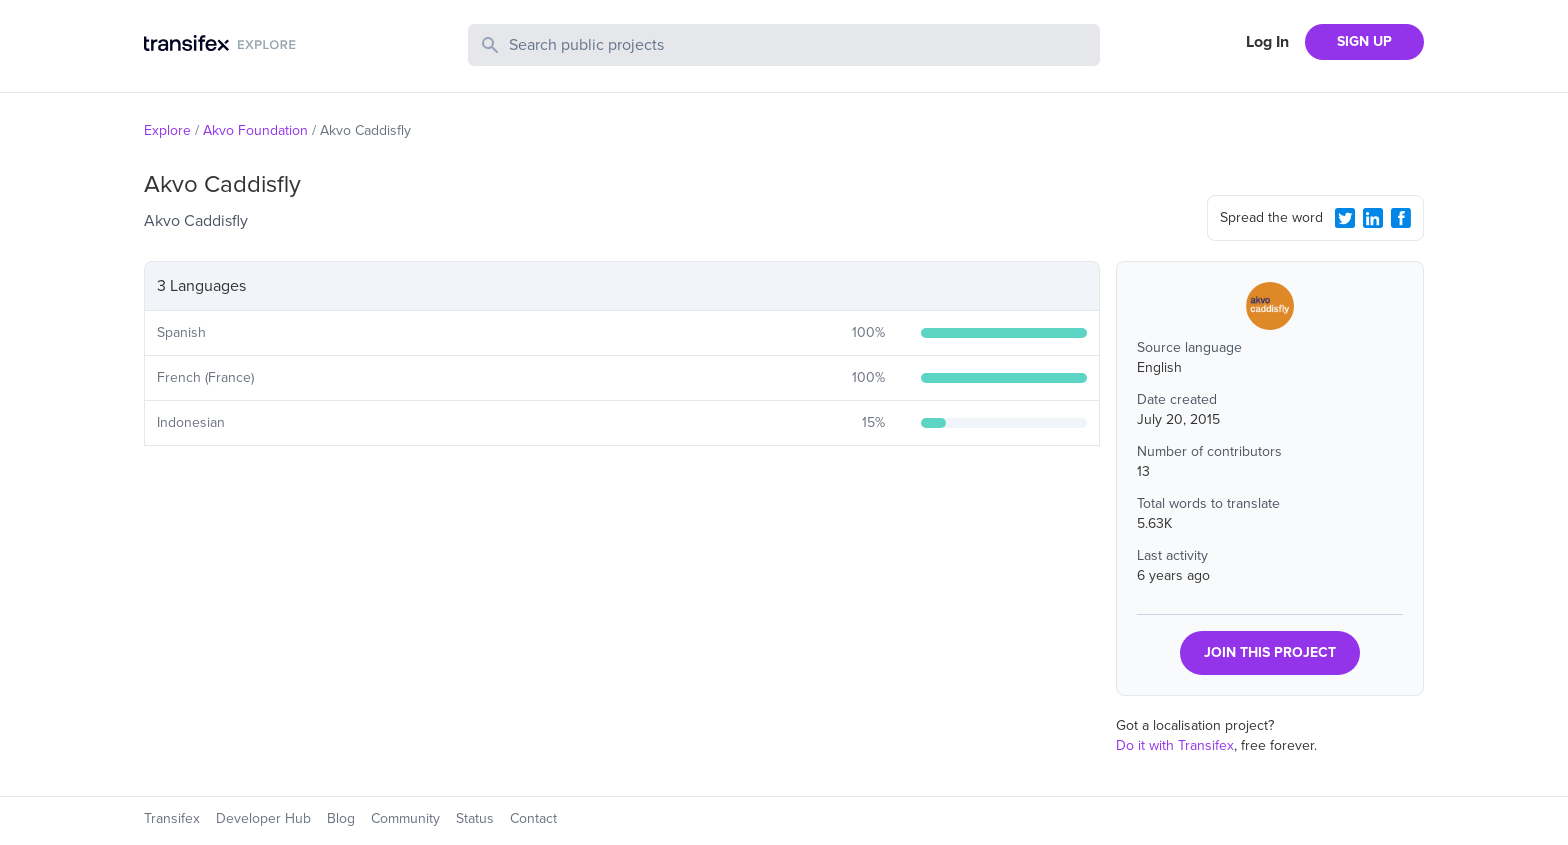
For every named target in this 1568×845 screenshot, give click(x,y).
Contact (533, 818)
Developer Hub (263, 818)
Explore (167, 130)
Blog (341, 818)
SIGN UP (1364, 41)
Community (405, 818)
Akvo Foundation (255, 130)
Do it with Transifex (1175, 745)
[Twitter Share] (1345, 218)
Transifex (172, 818)
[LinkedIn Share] (1373, 218)
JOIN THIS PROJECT (1270, 652)
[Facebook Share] (1401, 218)
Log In (1267, 42)
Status (475, 818)
